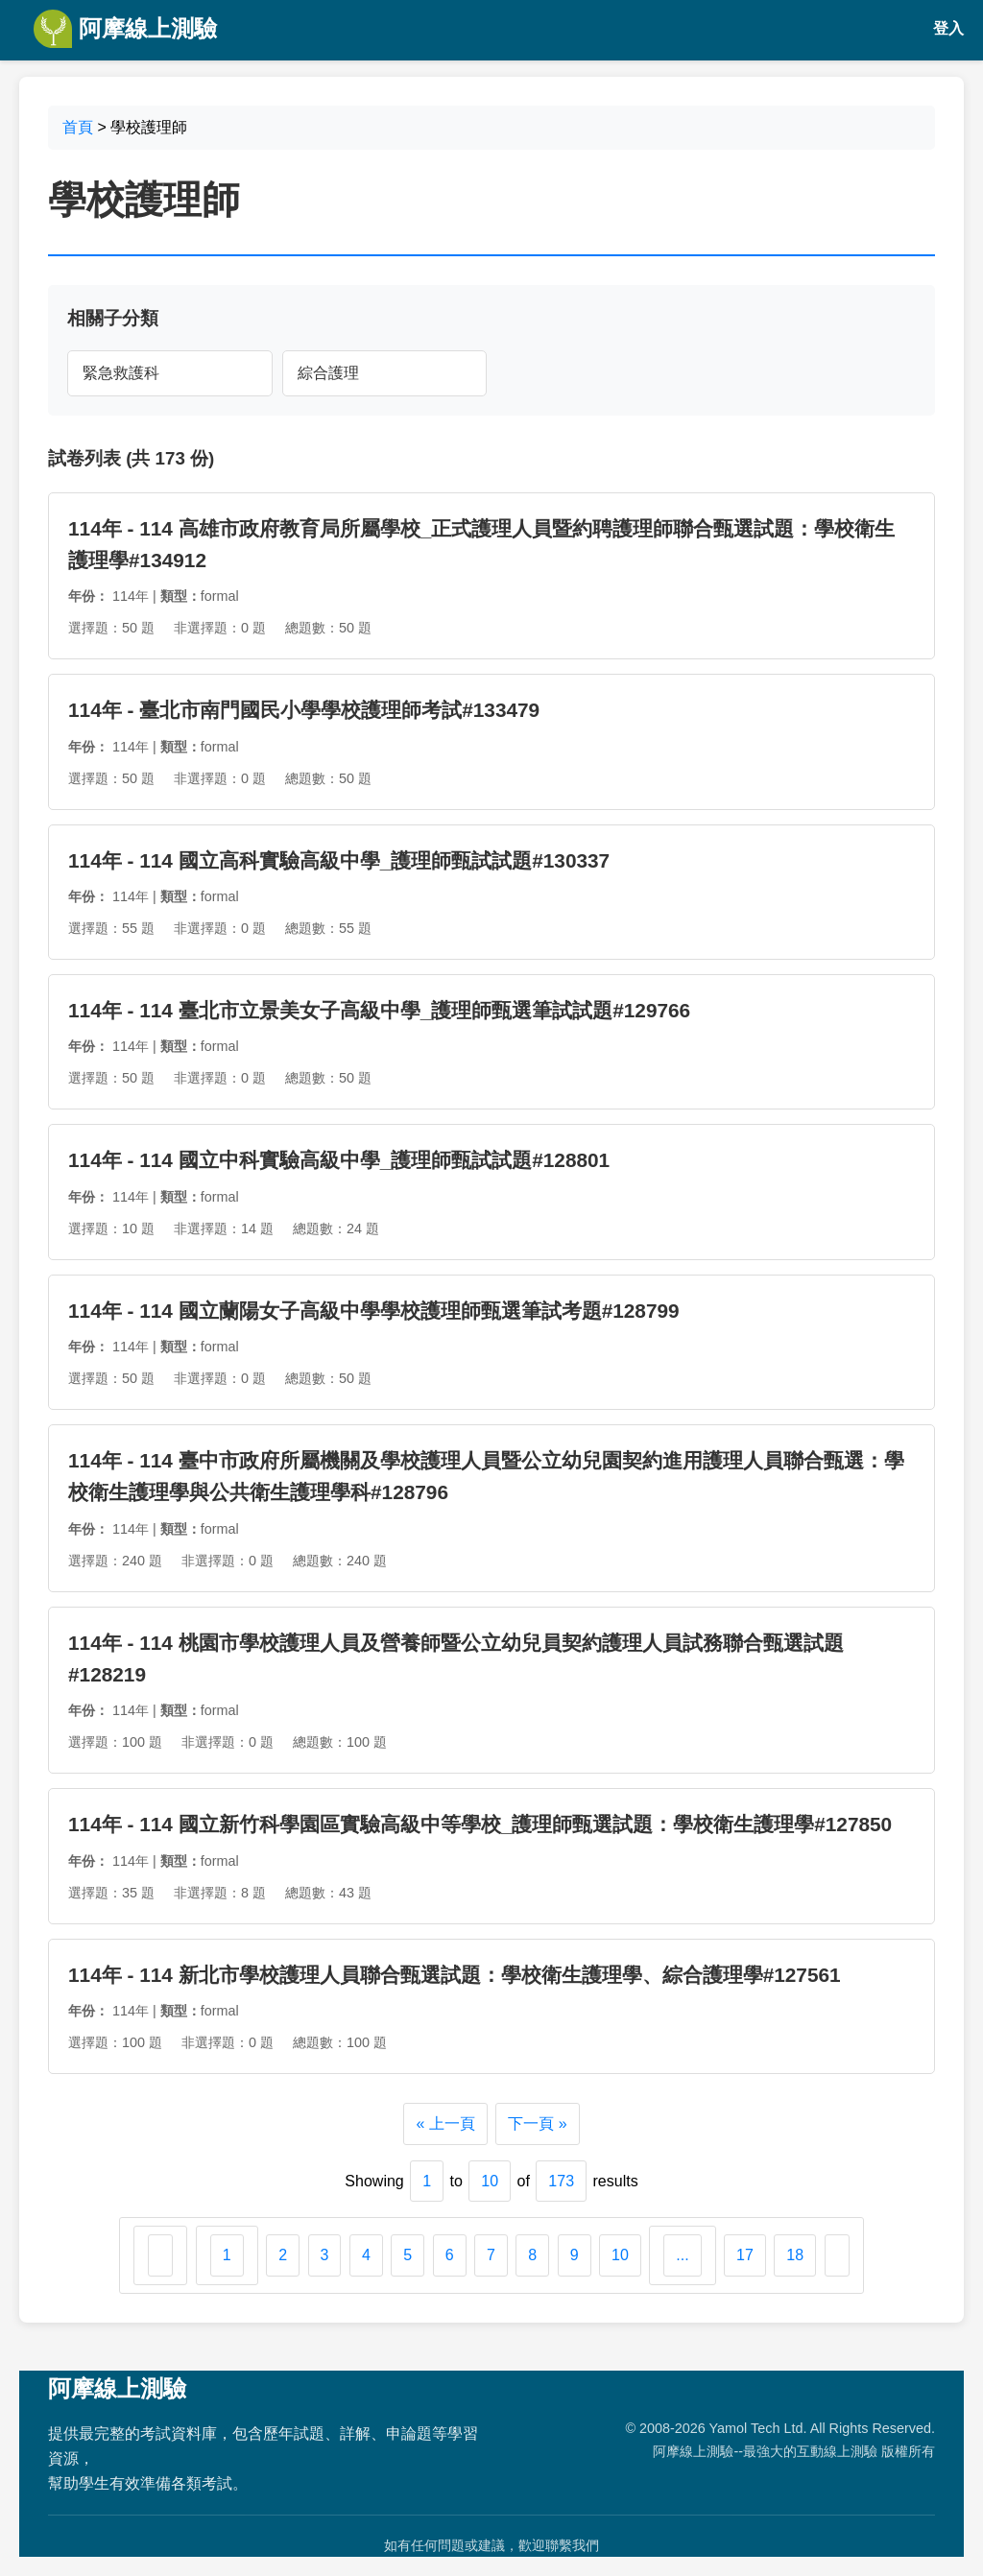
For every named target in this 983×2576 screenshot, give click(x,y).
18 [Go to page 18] (794, 2255)
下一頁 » (537, 2123)
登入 (948, 28)
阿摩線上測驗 (125, 29)
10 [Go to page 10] (620, 2255)
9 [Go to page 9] (574, 2255)
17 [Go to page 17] (745, 2255)
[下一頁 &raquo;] (837, 2255)
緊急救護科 (121, 373)
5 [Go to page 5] (407, 2255)
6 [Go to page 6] (449, 2255)
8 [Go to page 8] (532, 2255)
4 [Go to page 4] (366, 2255)
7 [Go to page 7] (491, 2255)
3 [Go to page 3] (325, 2255)
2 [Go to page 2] (282, 2255)
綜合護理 (328, 373)
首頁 (77, 127)
